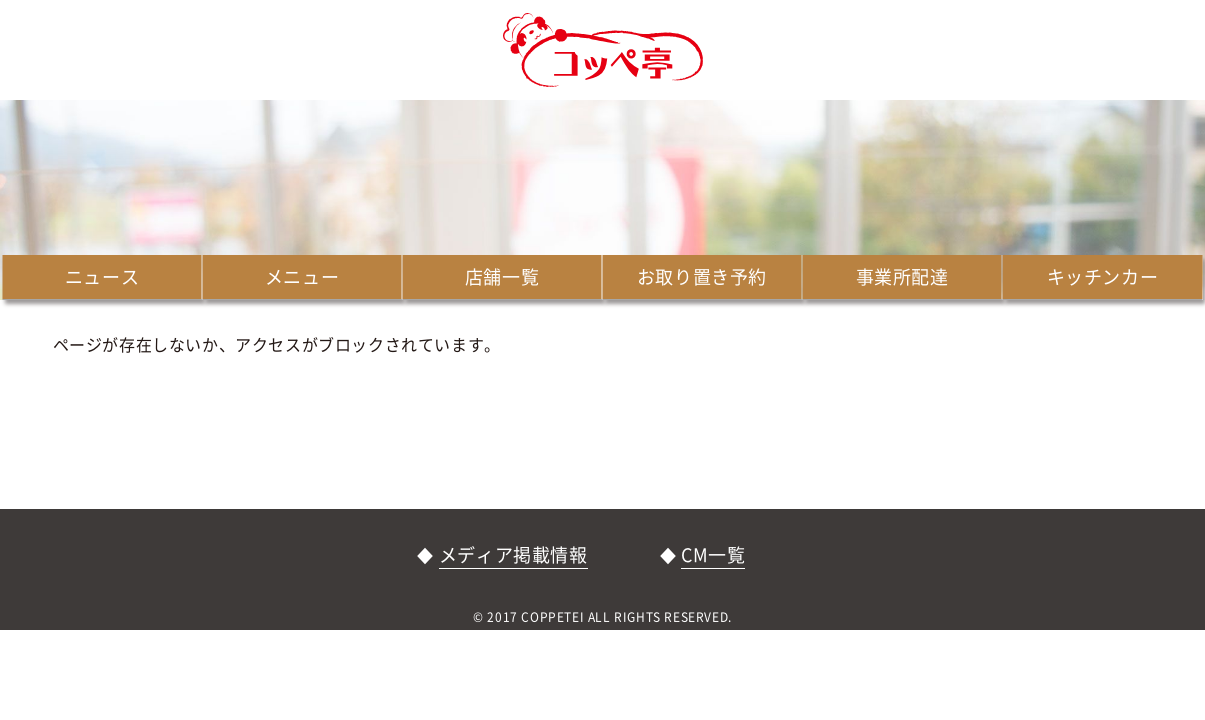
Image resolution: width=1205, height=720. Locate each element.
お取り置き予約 (702, 276)
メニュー (302, 276)
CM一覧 (713, 554)
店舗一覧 (502, 276)
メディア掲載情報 (513, 554)
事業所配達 (902, 276)
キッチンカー (1103, 276)
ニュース (102, 276)
